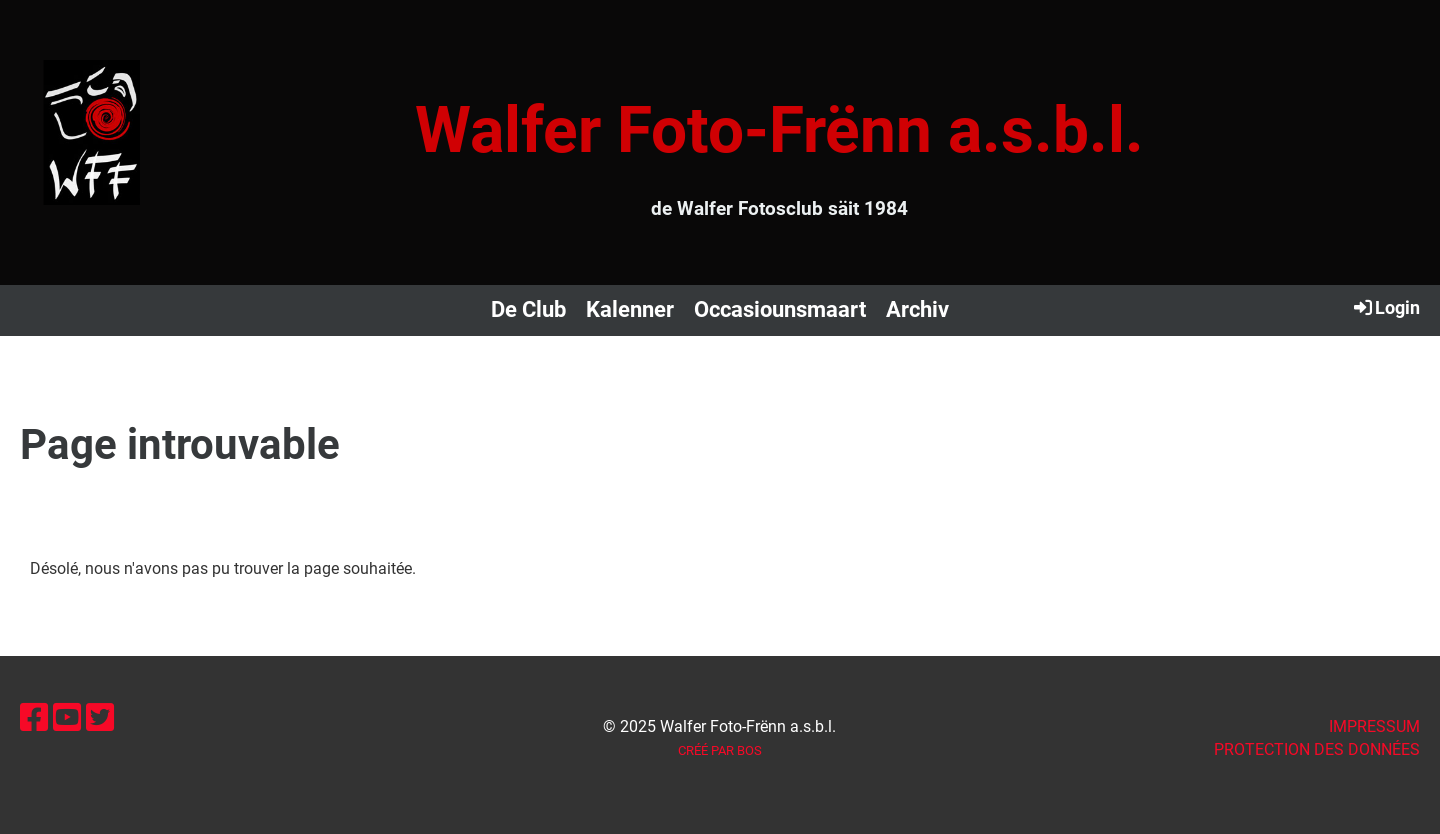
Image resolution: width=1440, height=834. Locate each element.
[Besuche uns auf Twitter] (100, 718)
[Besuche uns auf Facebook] (34, 718)
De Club (528, 309)
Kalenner (630, 309)
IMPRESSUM (1374, 726)
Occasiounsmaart (780, 309)
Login (1385, 307)
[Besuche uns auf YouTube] (67, 718)
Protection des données (1317, 749)
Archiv (917, 309)
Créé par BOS (720, 750)
